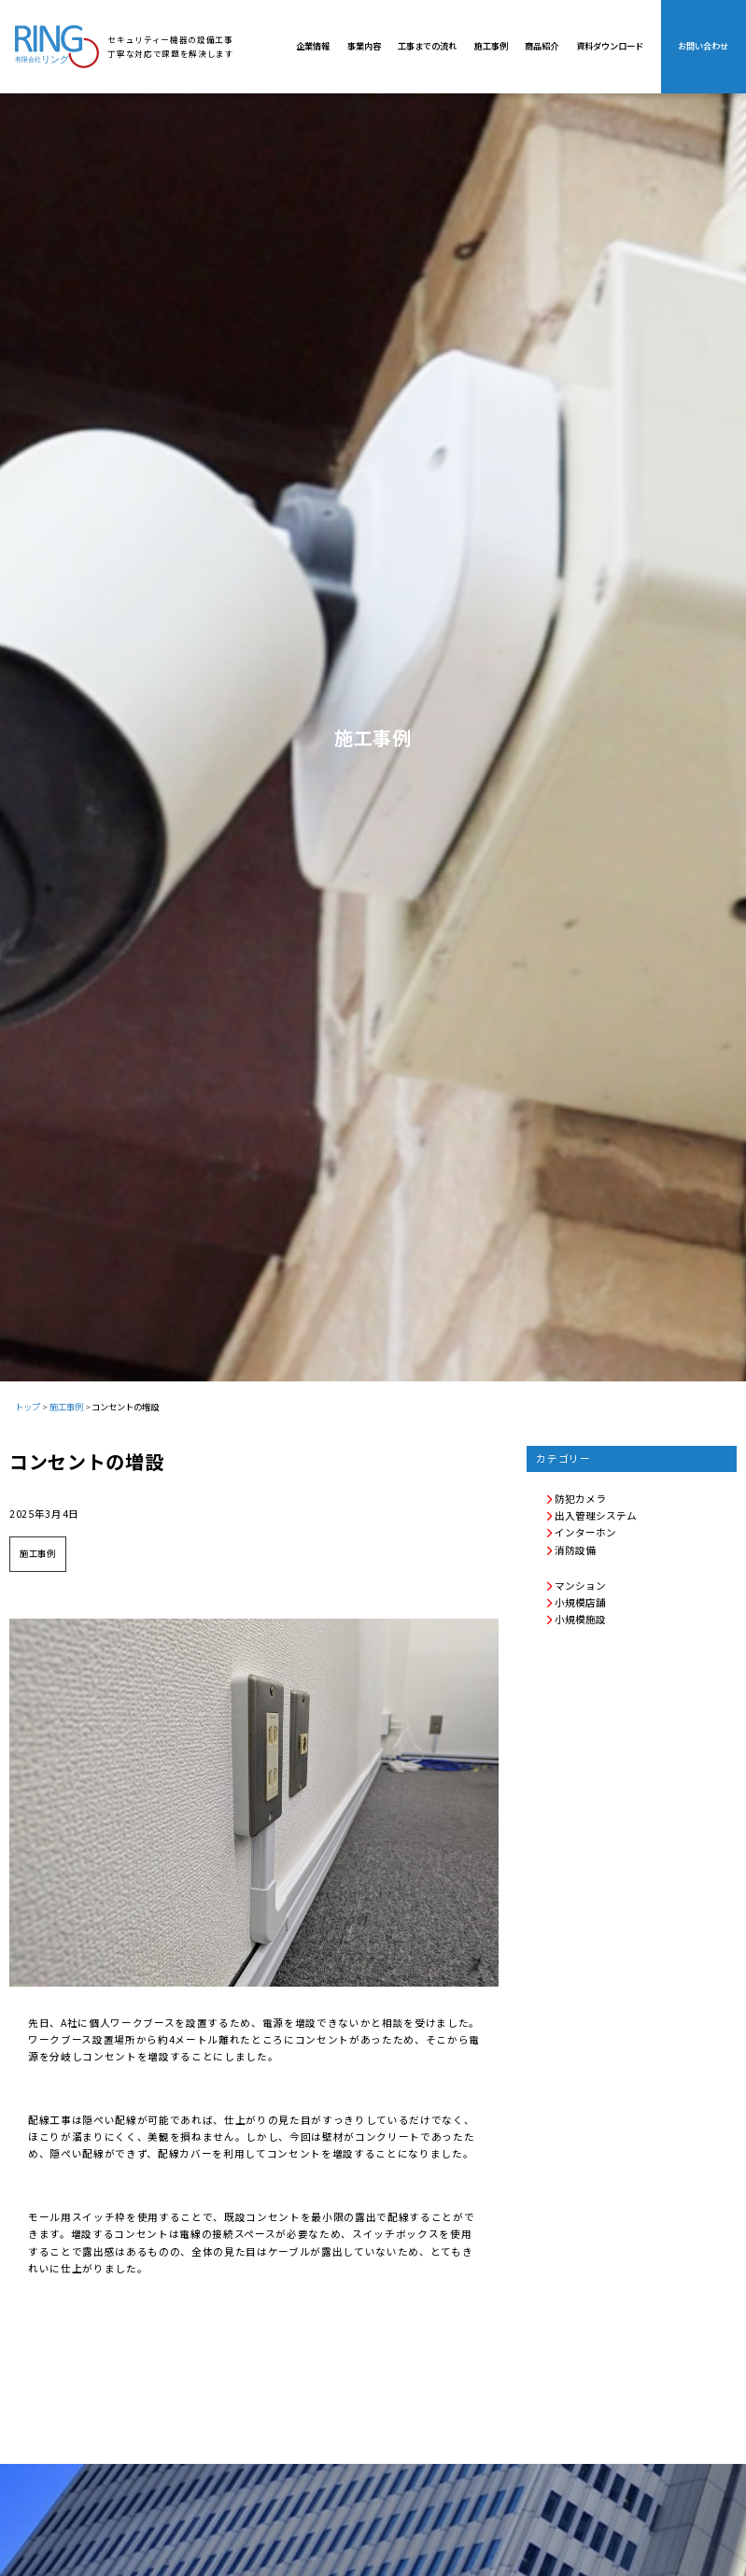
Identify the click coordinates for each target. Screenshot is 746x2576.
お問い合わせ (703, 45)
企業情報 (313, 45)
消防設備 (570, 1550)
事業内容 (364, 45)
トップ (27, 1406)
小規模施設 (575, 1619)
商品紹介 (541, 45)
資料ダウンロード (609, 45)
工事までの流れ (427, 45)
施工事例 (491, 45)
